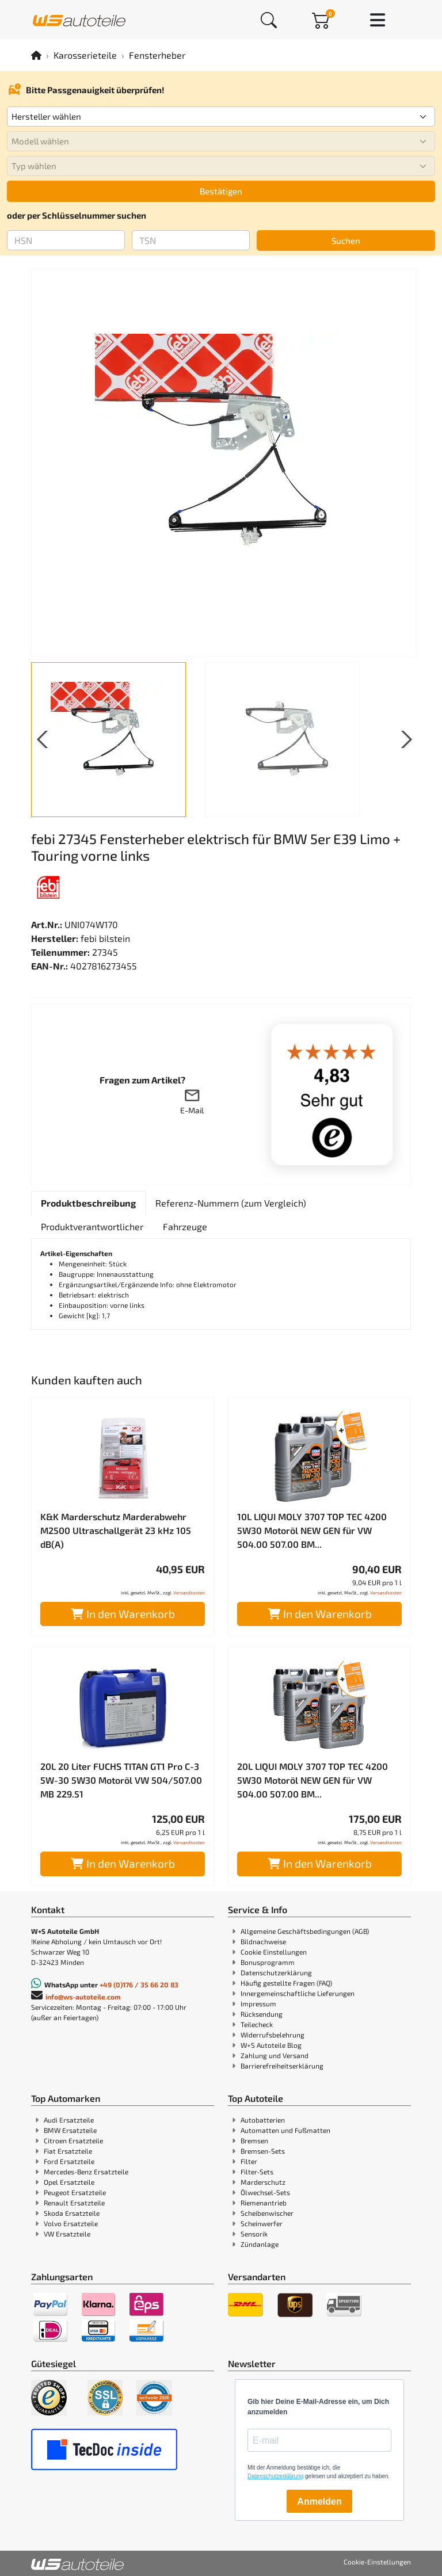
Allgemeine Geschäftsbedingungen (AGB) (305, 1931)
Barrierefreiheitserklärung (282, 2066)
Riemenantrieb (264, 2203)
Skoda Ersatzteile (72, 2213)
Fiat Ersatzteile (68, 2151)
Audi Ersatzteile (69, 2120)
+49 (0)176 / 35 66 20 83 (139, 1984)
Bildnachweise (263, 1941)
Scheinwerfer (262, 2223)
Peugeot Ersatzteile (75, 2192)
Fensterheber (157, 54)
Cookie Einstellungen (274, 1952)
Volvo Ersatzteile (71, 2223)
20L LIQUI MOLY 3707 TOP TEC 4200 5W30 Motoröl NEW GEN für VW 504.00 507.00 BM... (312, 1780)
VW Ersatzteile (67, 2234)
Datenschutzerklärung (276, 1972)
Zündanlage (260, 2244)
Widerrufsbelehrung (272, 2035)
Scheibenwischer (267, 2213)
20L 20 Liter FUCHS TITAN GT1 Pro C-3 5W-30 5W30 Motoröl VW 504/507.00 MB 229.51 (121, 1780)
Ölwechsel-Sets (265, 2192)
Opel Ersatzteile (69, 2182)
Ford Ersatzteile (69, 2161)
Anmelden (319, 2501)
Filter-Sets (257, 2171)
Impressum (258, 2003)
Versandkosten (189, 1593)
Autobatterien (263, 2120)
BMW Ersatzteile (70, 2130)
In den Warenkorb (123, 1613)
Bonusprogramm (268, 1962)
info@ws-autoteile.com (83, 1997)
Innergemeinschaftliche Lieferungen (298, 1993)
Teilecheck (257, 2024)
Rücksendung (262, 2014)
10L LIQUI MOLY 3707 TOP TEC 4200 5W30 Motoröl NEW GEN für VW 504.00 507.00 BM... (312, 1530)
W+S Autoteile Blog (271, 2045)
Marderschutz (263, 2182)
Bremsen (254, 2140)
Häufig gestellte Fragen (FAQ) (286, 1983)
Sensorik (254, 2234)
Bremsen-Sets (263, 2151)
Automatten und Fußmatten (285, 2130)
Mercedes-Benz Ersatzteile (86, 2171)
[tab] (88, 1203)
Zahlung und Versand (274, 2055)
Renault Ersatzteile (74, 2203)
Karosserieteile (85, 54)
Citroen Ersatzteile (73, 2140)
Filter (249, 2161)
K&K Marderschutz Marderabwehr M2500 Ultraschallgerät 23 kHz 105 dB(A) (115, 1530)
